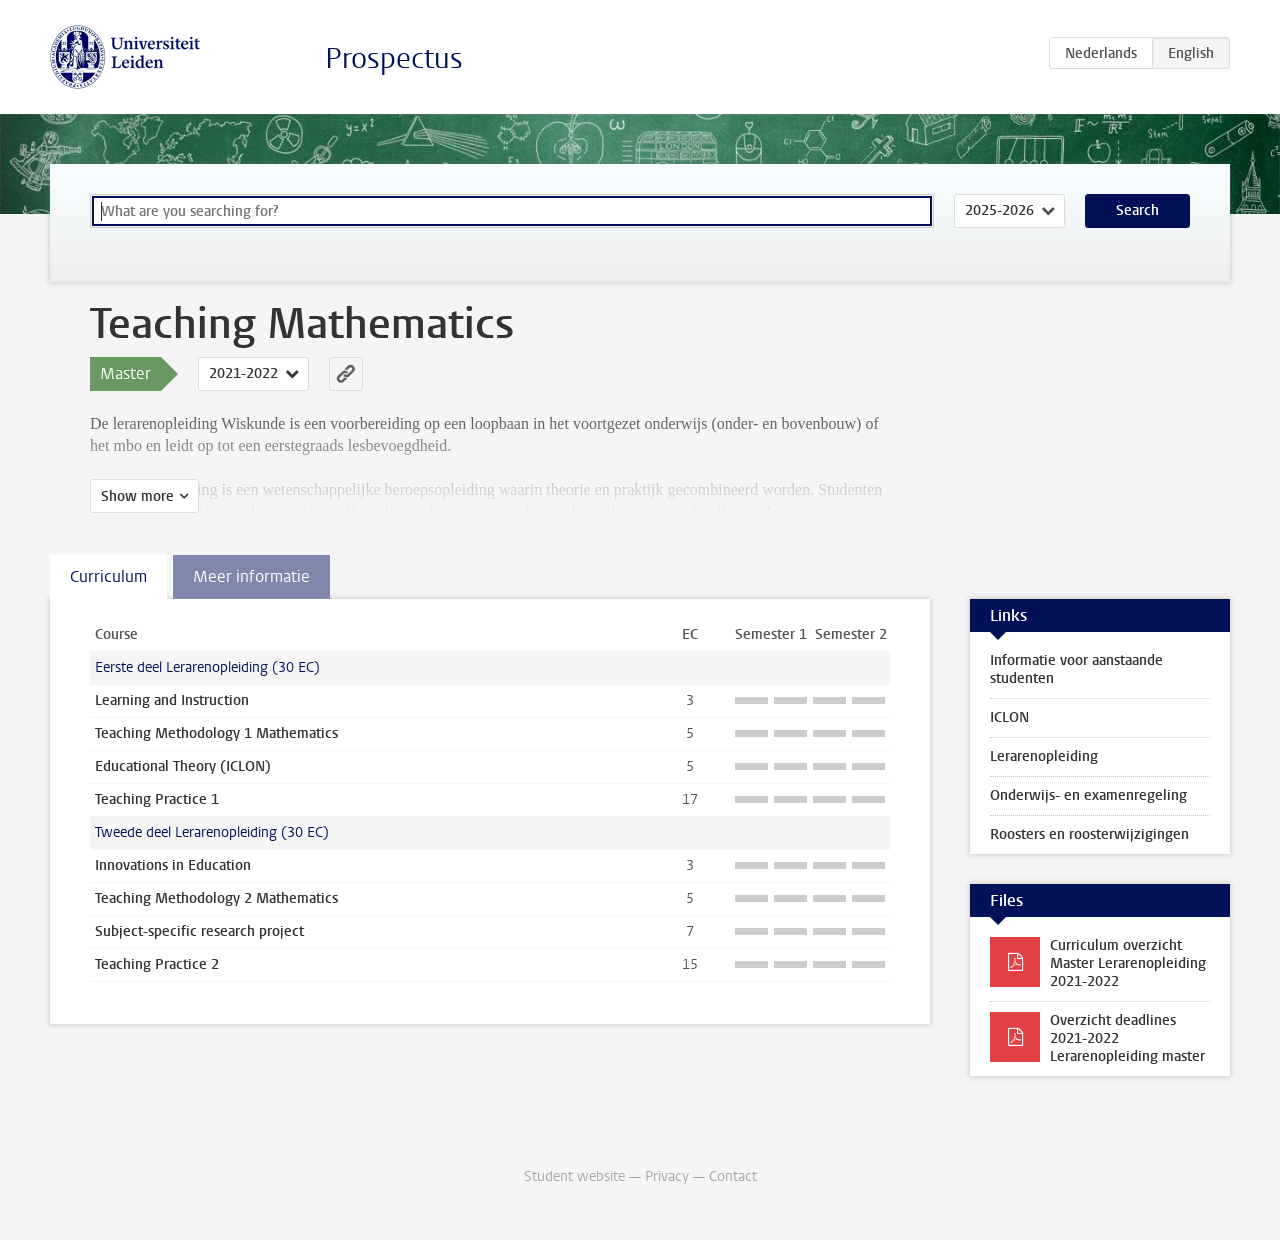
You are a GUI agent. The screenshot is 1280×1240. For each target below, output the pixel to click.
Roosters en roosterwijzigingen (1089, 834)
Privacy (667, 1176)
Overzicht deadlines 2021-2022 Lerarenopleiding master (1127, 1038)
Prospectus (394, 58)
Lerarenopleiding (1044, 756)
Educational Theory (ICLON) (183, 766)
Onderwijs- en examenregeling (1088, 795)
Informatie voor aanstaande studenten (1076, 669)
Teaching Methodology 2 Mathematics (216, 898)
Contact (733, 1176)
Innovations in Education (173, 865)
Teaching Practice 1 (157, 799)
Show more (137, 496)
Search (1137, 210)
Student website (574, 1176)
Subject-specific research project (199, 931)
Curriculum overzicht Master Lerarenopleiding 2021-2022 (1128, 963)
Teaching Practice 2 (157, 964)
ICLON (1009, 717)
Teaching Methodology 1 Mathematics (216, 733)
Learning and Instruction (172, 700)
